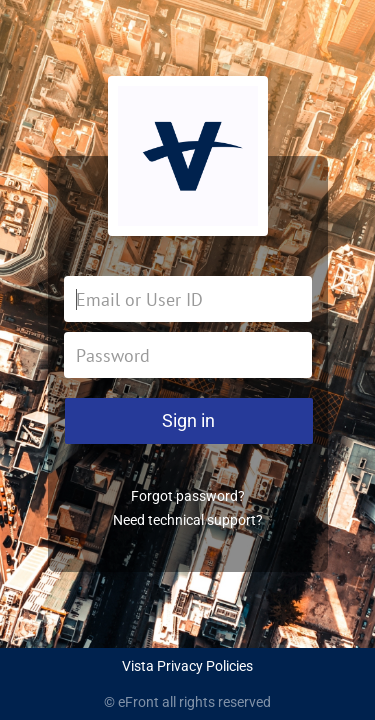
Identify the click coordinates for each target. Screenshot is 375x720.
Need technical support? (188, 520)
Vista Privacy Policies (187, 666)
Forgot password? (188, 496)
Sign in (188, 420)
